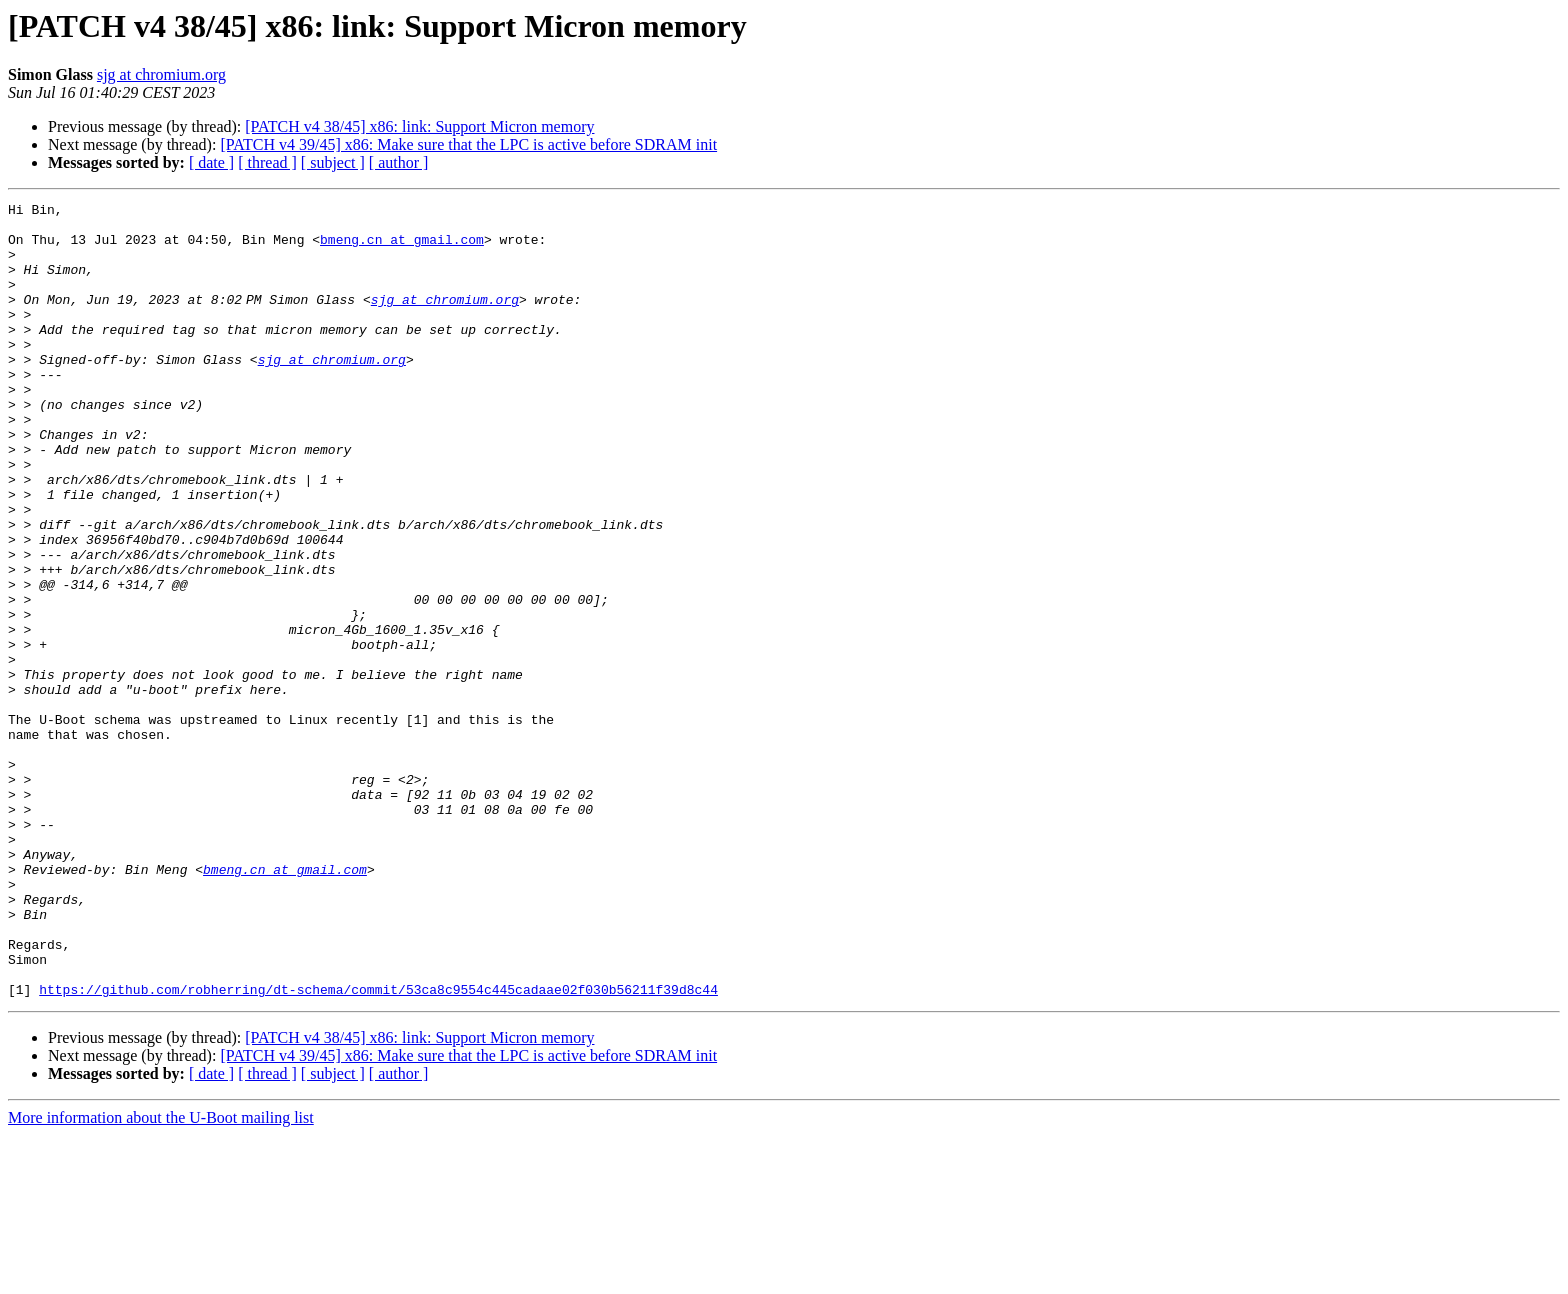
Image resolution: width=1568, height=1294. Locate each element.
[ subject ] (333, 162)
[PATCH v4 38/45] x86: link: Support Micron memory (419, 126)
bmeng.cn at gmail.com (402, 248)
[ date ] (211, 162)
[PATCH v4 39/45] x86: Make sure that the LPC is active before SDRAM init (468, 144)
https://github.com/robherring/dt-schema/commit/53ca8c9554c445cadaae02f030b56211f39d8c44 (378, 1148)
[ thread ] (267, 162)
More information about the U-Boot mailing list (161, 1276)
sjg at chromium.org (161, 74)
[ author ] (399, 162)
